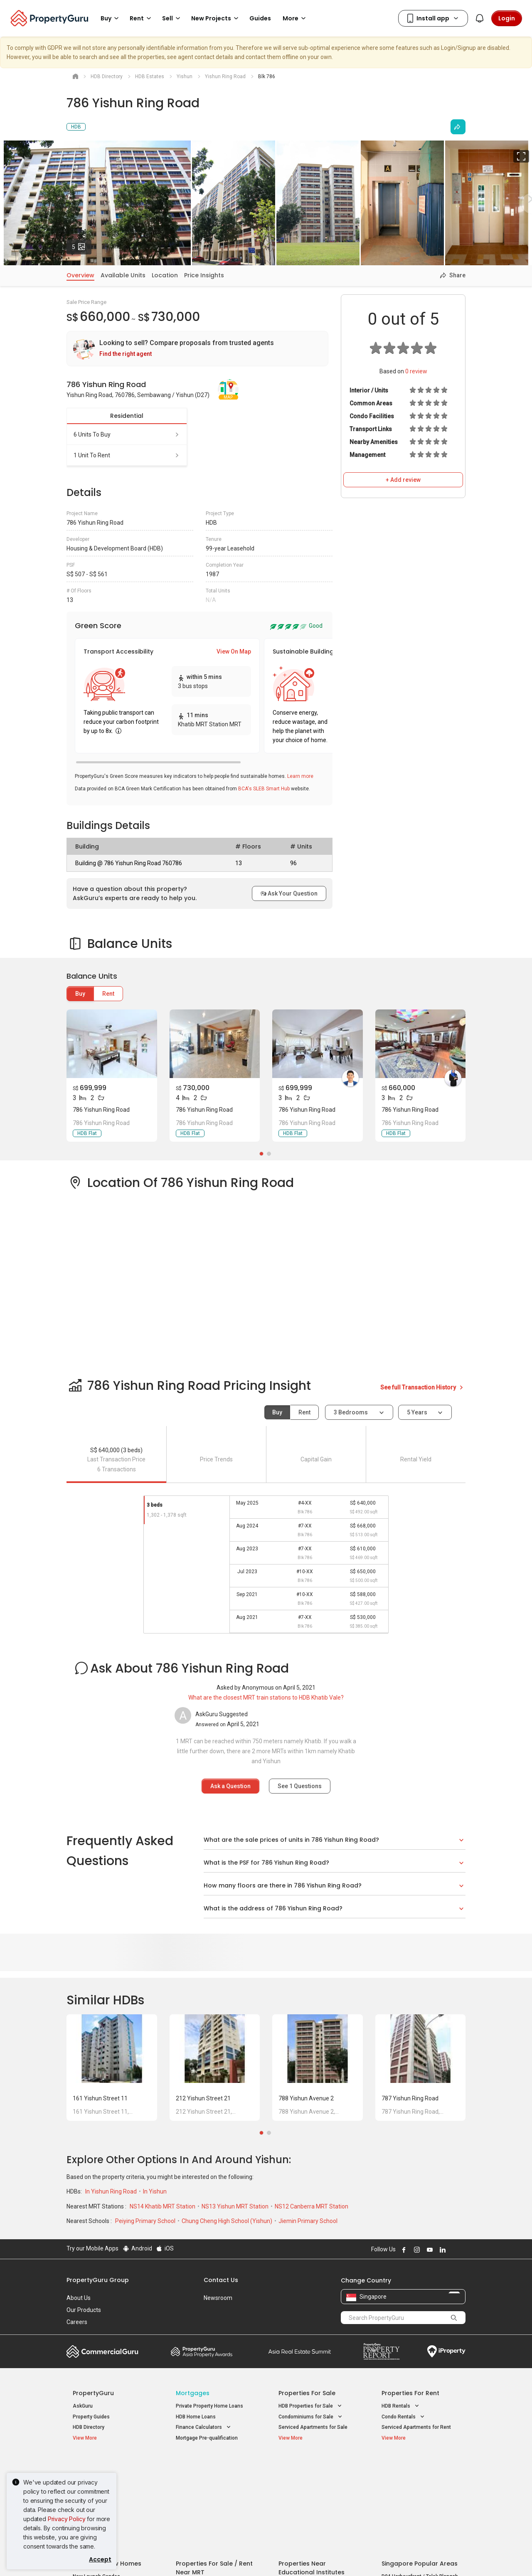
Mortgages (192, 2393)
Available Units (123, 275)
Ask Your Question (289, 893)
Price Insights (204, 275)
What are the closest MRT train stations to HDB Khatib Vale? (266, 1697)
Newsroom (218, 2298)
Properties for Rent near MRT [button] (215, 2497)
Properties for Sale (306, 2393)
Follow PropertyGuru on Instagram (416, 2250)
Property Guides (91, 2417)
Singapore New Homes (107, 2465)
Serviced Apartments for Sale (312, 2427)
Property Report (381, 2351)
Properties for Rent (410, 2393)
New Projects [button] (216, 18)
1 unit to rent (127, 455)
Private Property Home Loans (209, 2406)
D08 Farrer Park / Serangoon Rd (418, 2508)
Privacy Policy (67, 2518)
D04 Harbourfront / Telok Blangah (420, 2478)
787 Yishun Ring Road (410, 2098)
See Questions (300, 1786)
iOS (164, 2248)
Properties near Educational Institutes (311, 2469)
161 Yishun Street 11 (100, 2098)
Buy (80, 993)
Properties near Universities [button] (315, 2486)
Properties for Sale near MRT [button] (214, 2486)
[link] (197, 348)
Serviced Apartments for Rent (416, 2427)
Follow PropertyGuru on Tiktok (462, 2249)
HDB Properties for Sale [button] (310, 2406)
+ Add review (403, 479)
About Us (78, 2298)
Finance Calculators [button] (204, 2427)
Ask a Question (230, 1786)
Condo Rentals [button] (404, 2417)
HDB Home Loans (196, 2417)
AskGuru (83, 2406)
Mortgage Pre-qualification (207, 2438)
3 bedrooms (351, 1412)
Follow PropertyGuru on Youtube (428, 2250)
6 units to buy (127, 434)
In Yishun (155, 2191)
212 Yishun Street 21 (203, 2098)
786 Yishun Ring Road (101, 1109)
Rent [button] (142, 18)
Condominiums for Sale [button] (311, 2417)
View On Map (234, 651)
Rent (108, 993)
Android (137, 2248)
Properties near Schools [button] (311, 2497)
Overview (80, 275)
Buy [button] (111, 18)
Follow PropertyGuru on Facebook (403, 2250)
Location (165, 275)
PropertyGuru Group (97, 2280)
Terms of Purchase (259, 2557)
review (416, 371)
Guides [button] (260, 18)
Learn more (300, 776)
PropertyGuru (93, 2393)
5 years (417, 1412)
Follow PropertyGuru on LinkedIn (441, 2250)
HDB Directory (88, 2427)
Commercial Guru (102, 2351)
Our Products (83, 2310)
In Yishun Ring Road (111, 2191)
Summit (299, 2351)
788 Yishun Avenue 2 (306, 2098)
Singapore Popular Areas (420, 2465)
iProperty (446, 2351)
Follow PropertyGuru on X (452, 2249)
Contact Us (221, 2280)
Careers (76, 2322)
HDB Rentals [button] (401, 2406)
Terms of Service (156, 2557)
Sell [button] (172, 18)
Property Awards (201, 2351)
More (295, 18)
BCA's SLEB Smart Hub (264, 789)
